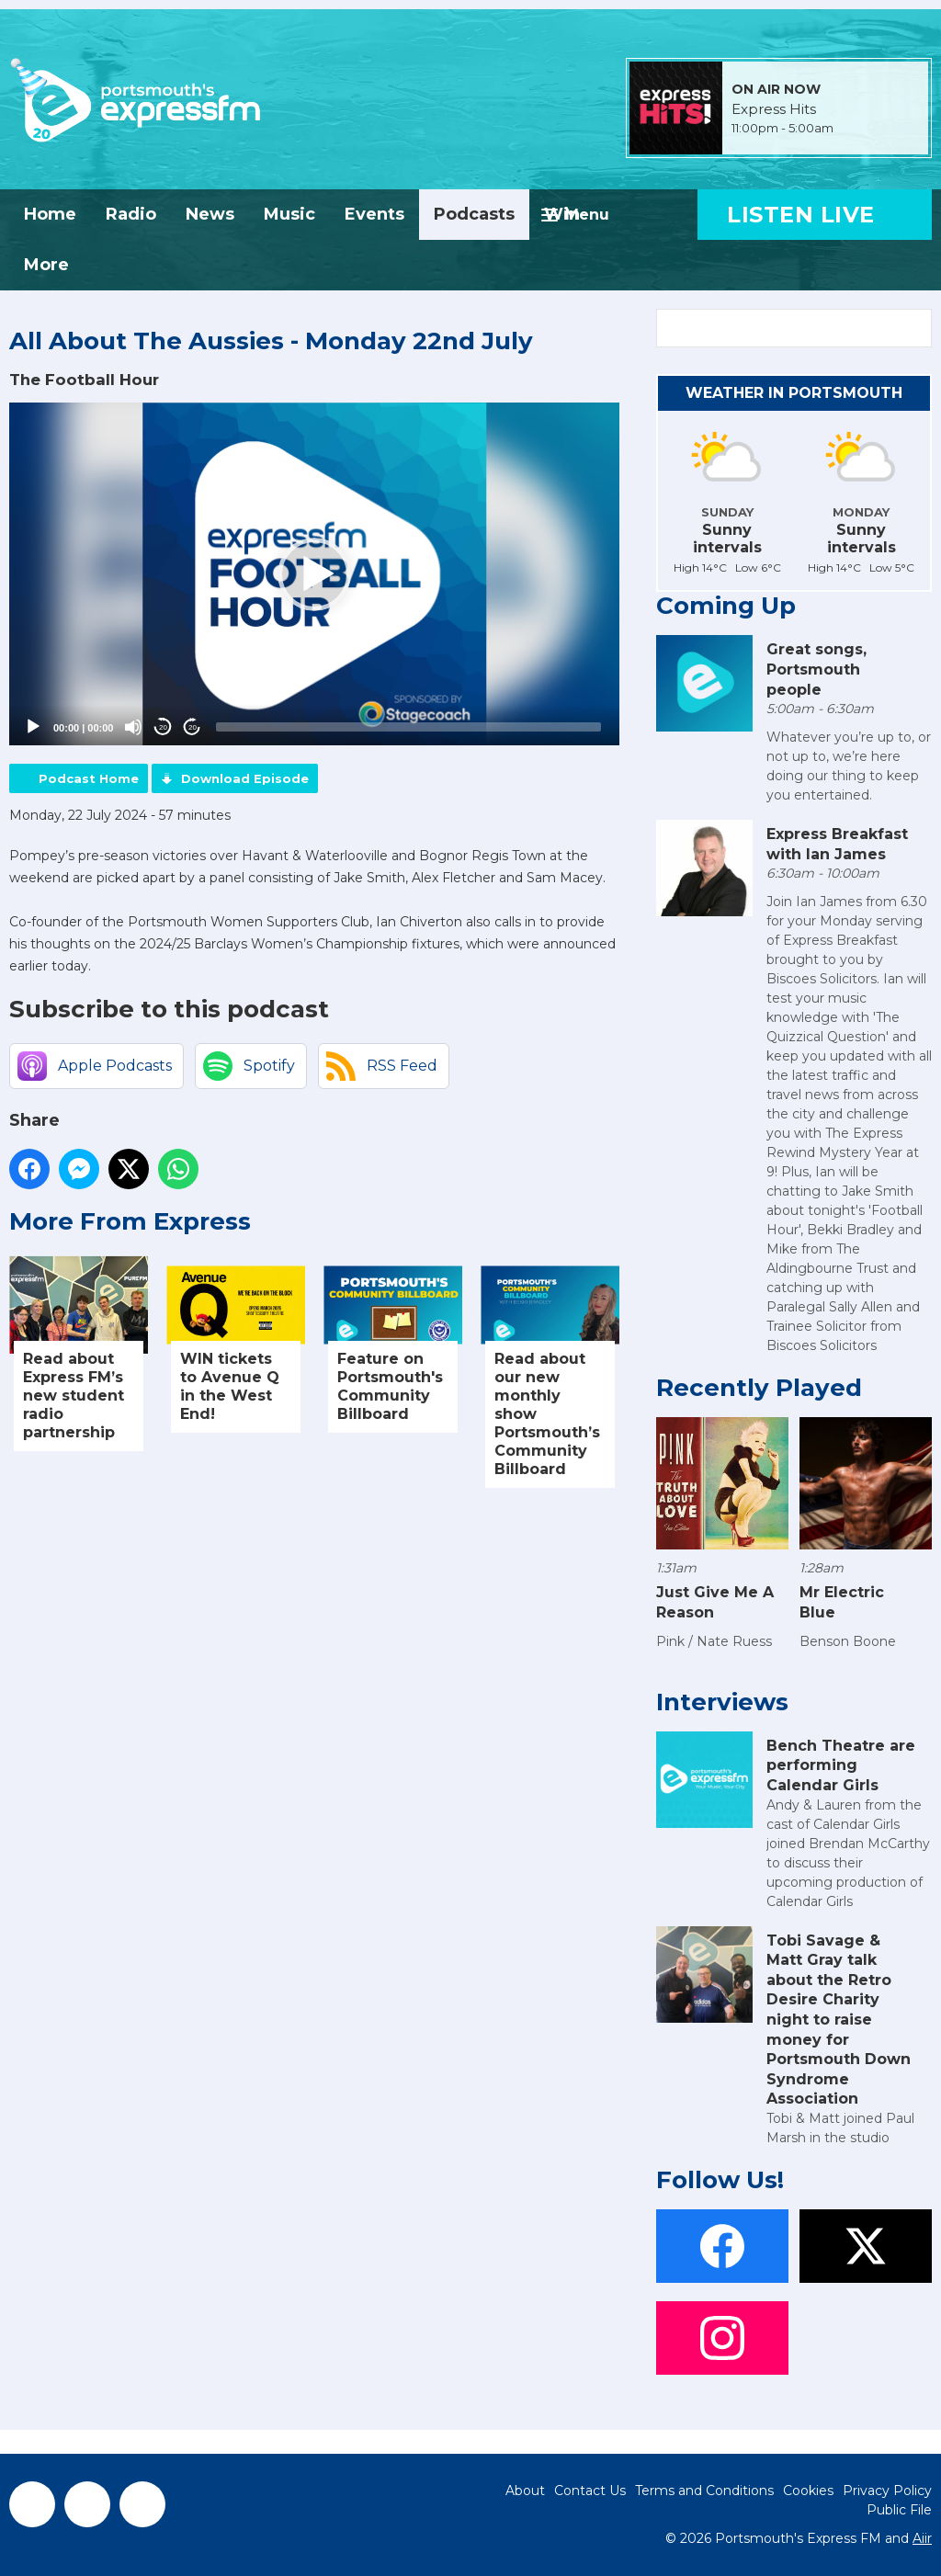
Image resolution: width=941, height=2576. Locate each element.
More (46, 265)
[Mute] (133, 727)
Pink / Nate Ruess (714, 1641)
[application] (314, 574)
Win (562, 214)
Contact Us (590, 2490)
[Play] (33, 727)
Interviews (722, 1702)
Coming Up (726, 605)
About (525, 2490)
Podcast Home (89, 778)
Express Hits (773, 109)
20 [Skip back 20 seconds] (163, 727)
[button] (314, 574)
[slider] (408, 727)
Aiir (922, 2538)
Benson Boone (847, 1641)
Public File (899, 2510)
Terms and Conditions (704, 2490)
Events (374, 214)
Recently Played (759, 1387)
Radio (131, 214)
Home (50, 214)
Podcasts (474, 214)
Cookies (808, 2490)
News (210, 214)
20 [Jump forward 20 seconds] (192, 727)
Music (289, 214)
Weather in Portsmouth (794, 393)
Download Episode (245, 778)
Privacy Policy (887, 2490)
